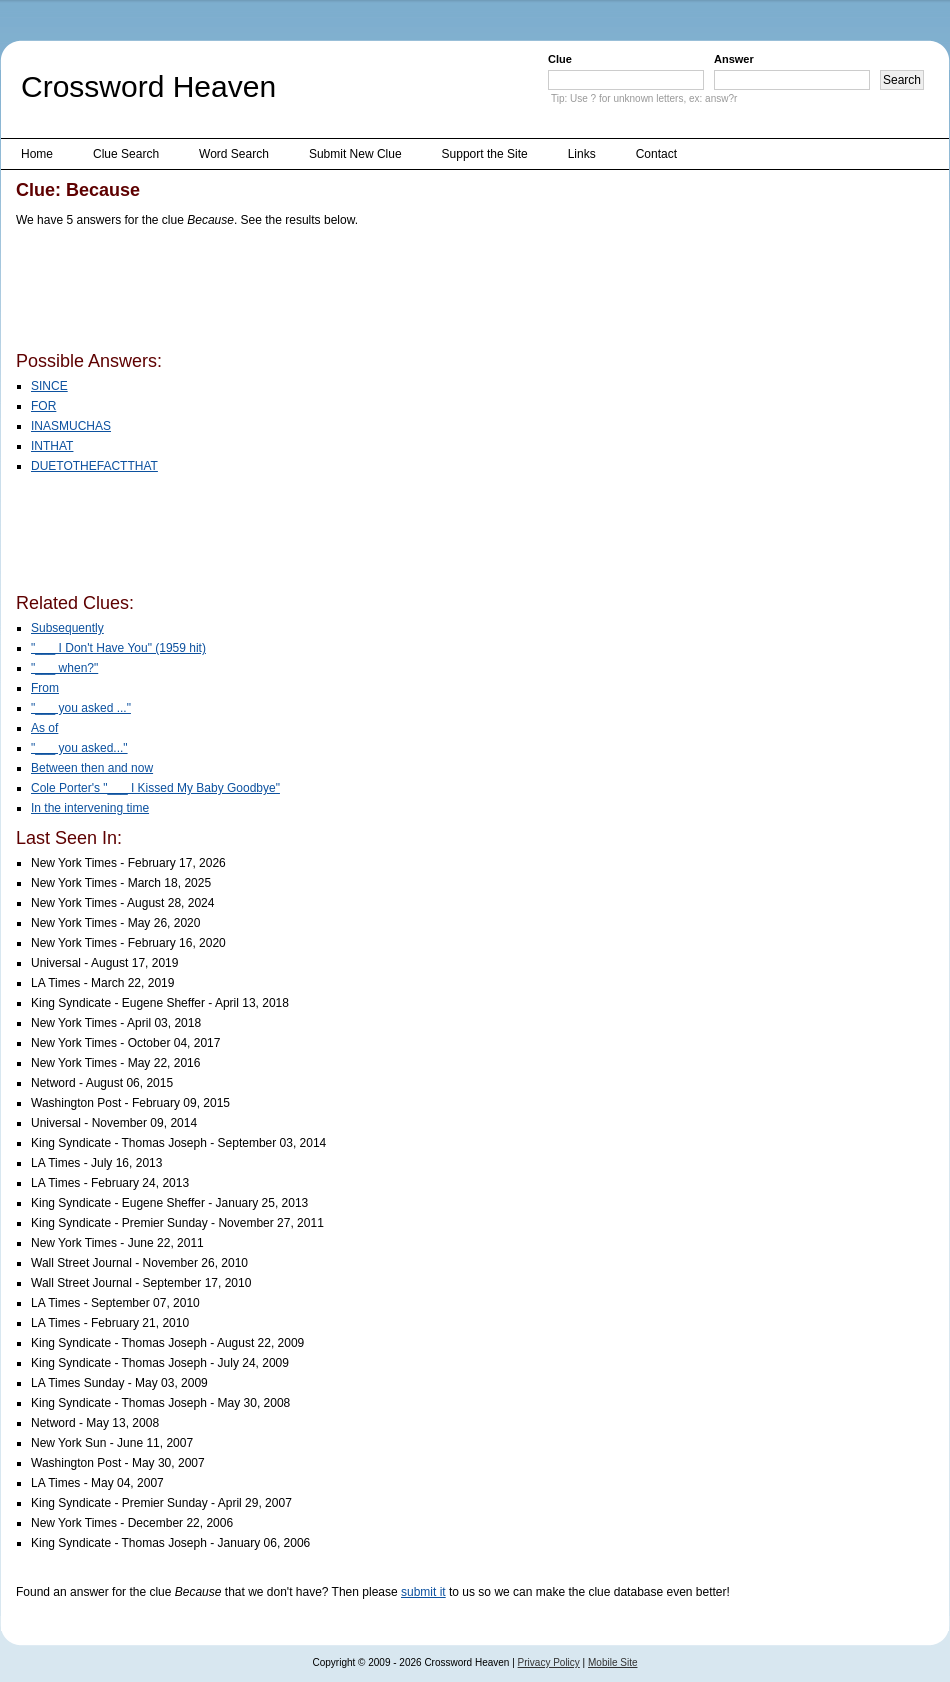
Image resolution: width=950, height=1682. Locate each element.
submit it (423, 1592)
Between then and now (92, 768)
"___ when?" (64, 668)
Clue (560, 59)
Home (37, 154)
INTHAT (52, 446)
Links (582, 154)
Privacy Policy (549, 1662)
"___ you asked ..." (81, 708)
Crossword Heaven (148, 86)
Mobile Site (612, 1662)
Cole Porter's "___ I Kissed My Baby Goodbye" (155, 788)
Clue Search (126, 154)
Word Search (234, 154)
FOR (43, 406)
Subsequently (67, 628)
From (45, 688)
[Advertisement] (380, 293)
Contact (656, 154)
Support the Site (485, 154)
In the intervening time (90, 808)
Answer (734, 59)
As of (44, 728)
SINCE (49, 386)
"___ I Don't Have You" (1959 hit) (118, 648)
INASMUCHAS (71, 426)
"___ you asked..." (79, 748)
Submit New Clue (355, 154)
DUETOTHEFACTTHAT (94, 466)
